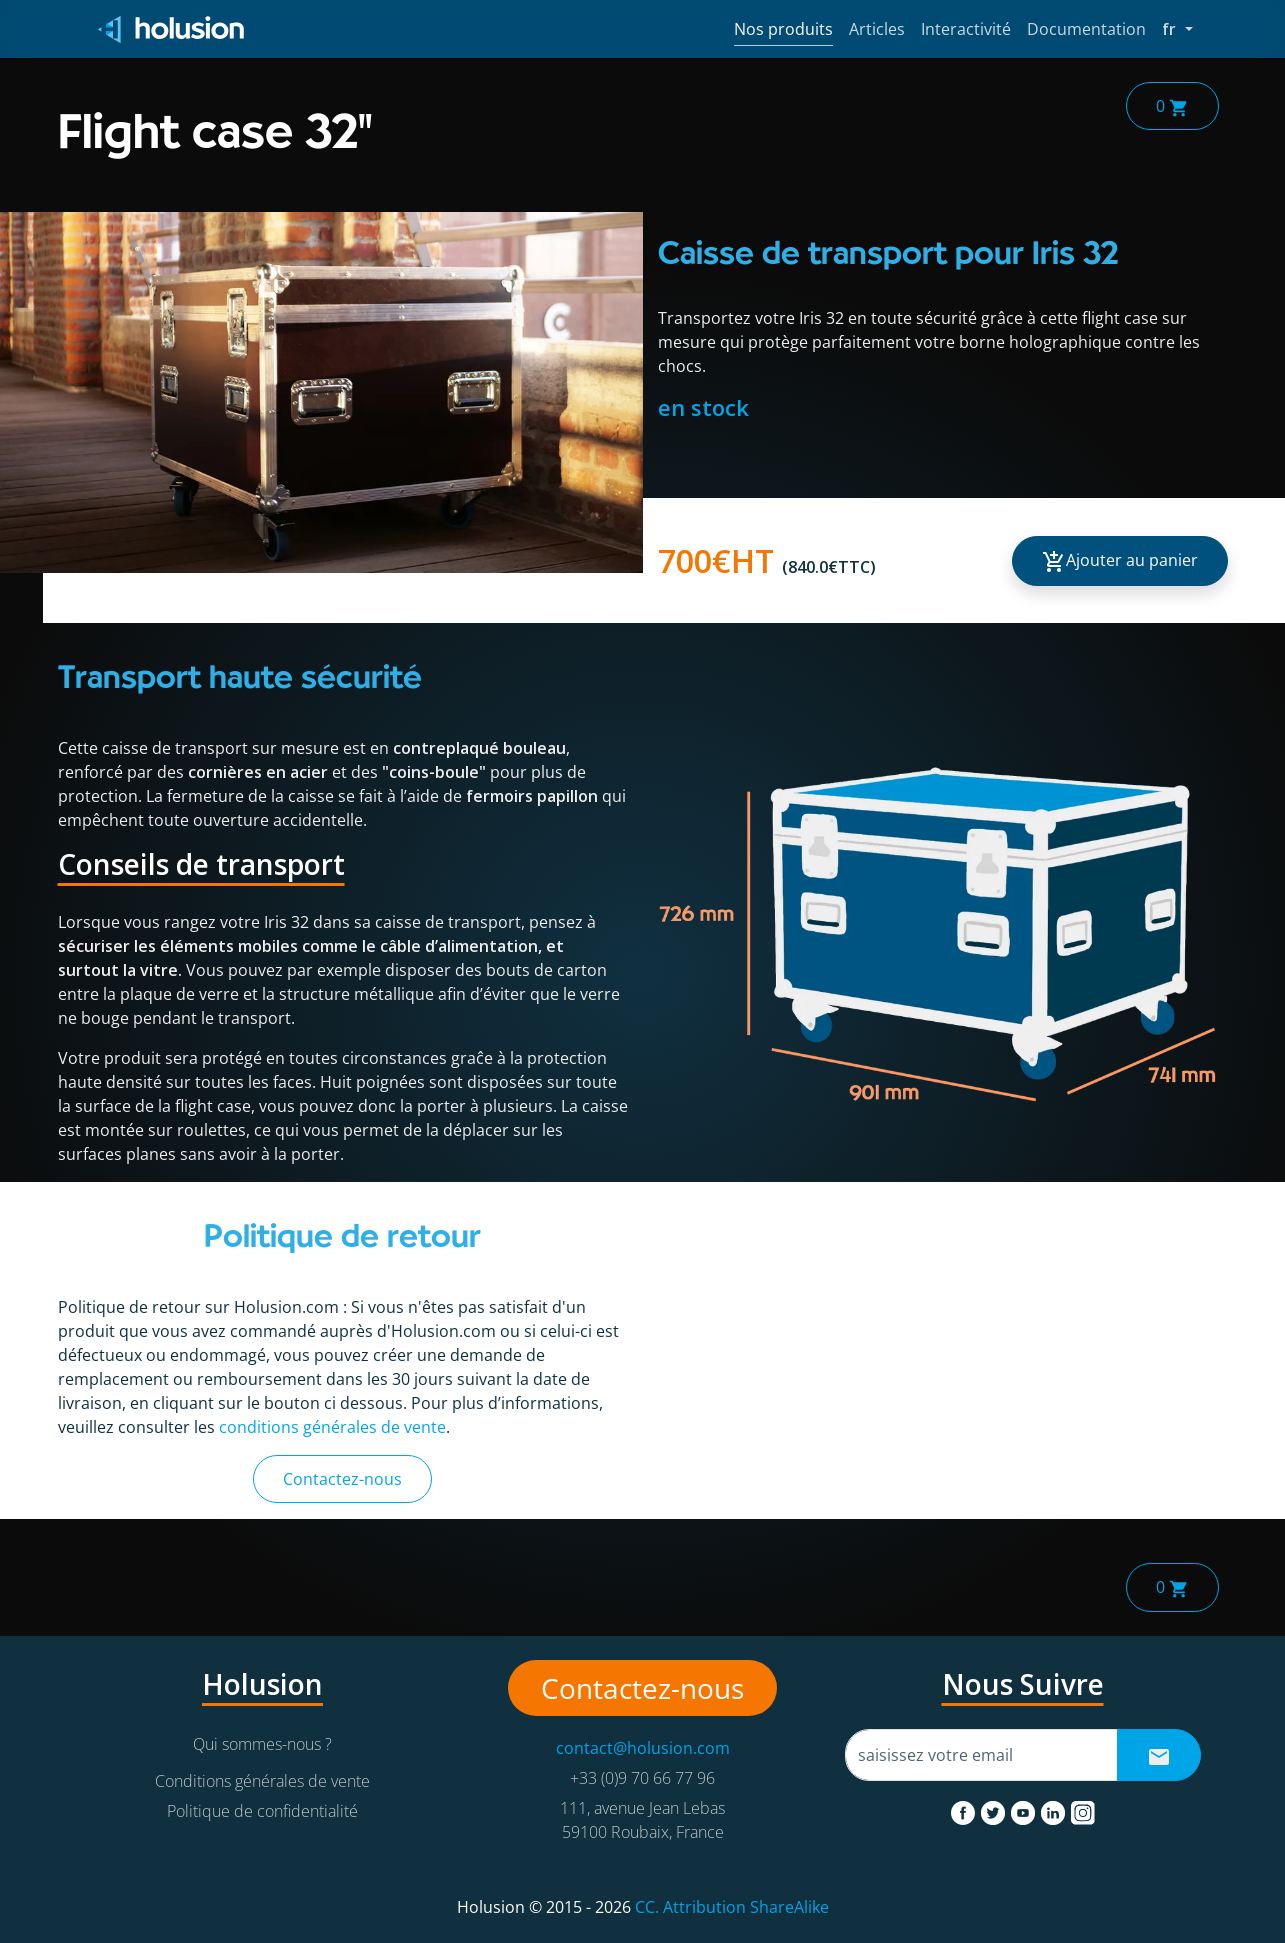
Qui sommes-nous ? (262, 1744)
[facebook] (965, 1809)
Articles (877, 29)
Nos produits (783, 29)
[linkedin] (1055, 1809)
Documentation (1086, 29)
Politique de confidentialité (262, 1811)
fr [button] (1177, 28)
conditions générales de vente (332, 1427)
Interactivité (966, 29)
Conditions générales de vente (262, 1781)
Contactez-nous (342, 1479)
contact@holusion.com (643, 1748)
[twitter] (995, 1809)
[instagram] (1083, 1809)
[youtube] (1025, 1809)
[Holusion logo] (172, 29)
